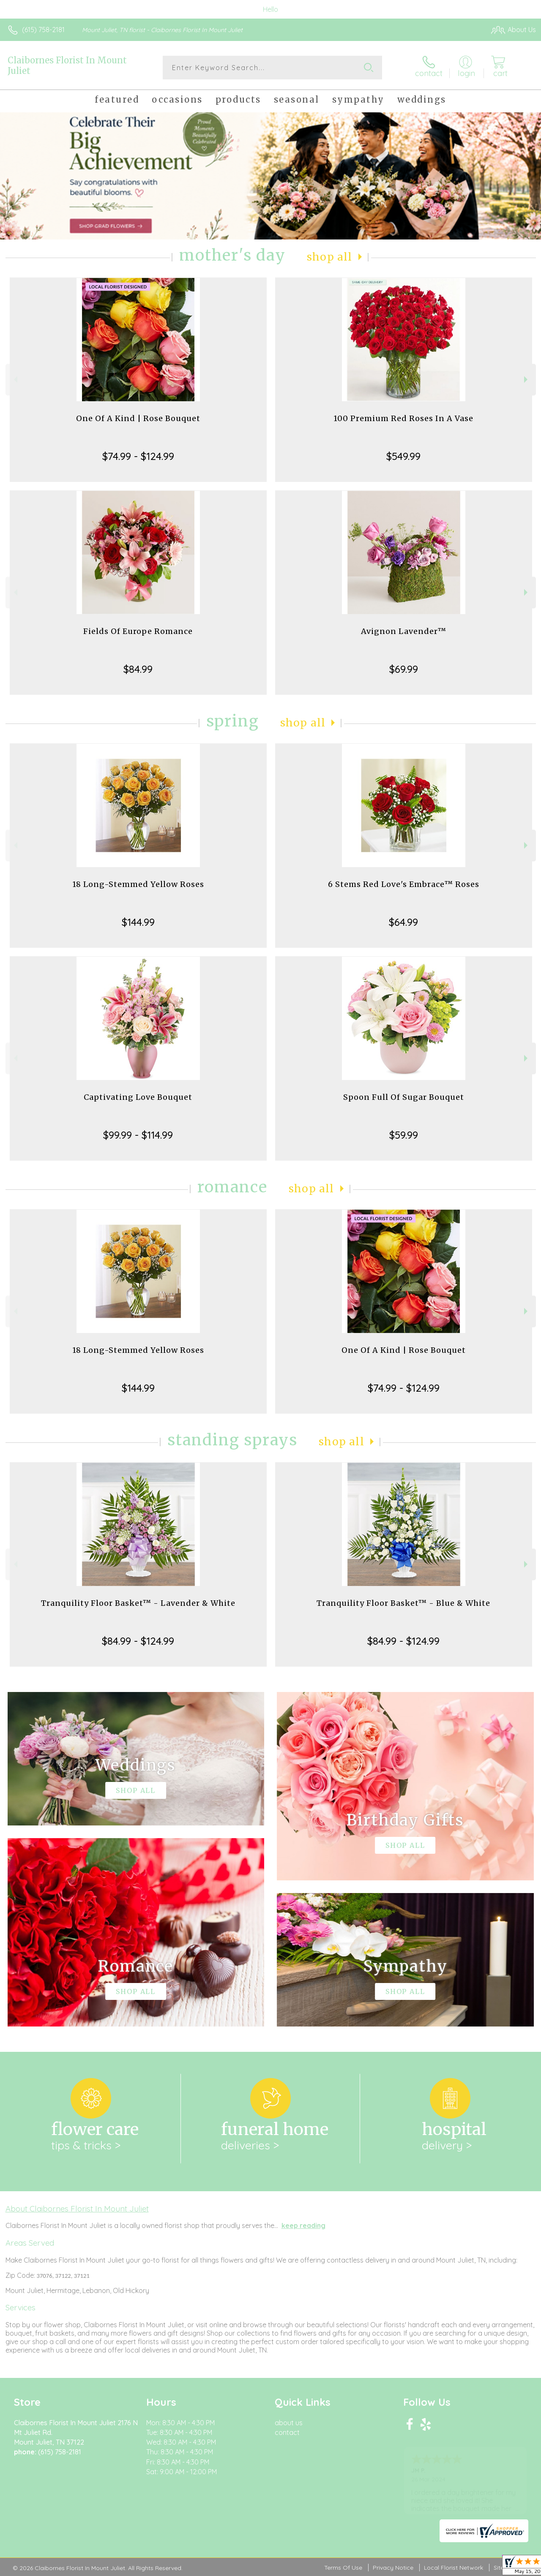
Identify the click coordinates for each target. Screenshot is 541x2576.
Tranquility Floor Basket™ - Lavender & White (138, 1603)
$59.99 (403, 1135)
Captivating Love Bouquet (138, 1097)
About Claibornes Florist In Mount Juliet (77, 2208)
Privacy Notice (393, 2567)
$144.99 (138, 922)
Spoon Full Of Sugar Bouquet (403, 1097)
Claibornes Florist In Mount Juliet (67, 65)
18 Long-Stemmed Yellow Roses (138, 884)
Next (527, 379)
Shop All (329, 257)
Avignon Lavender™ (403, 631)
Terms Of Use (343, 2567)
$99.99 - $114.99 (138, 1135)
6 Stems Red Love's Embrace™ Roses (403, 884)
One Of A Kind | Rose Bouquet (138, 418)
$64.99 (403, 922)
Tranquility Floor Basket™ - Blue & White (403, 1603)
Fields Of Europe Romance (138, 631)
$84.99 (138, 669)
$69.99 (403, 669)
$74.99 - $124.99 (138, 456)
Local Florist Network (453, 2567)
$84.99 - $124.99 (138, 1641)
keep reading (303, 2225)
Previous (14, 379)
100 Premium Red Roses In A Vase (403, 418)
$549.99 (403, 456)
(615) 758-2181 (43, 29)
